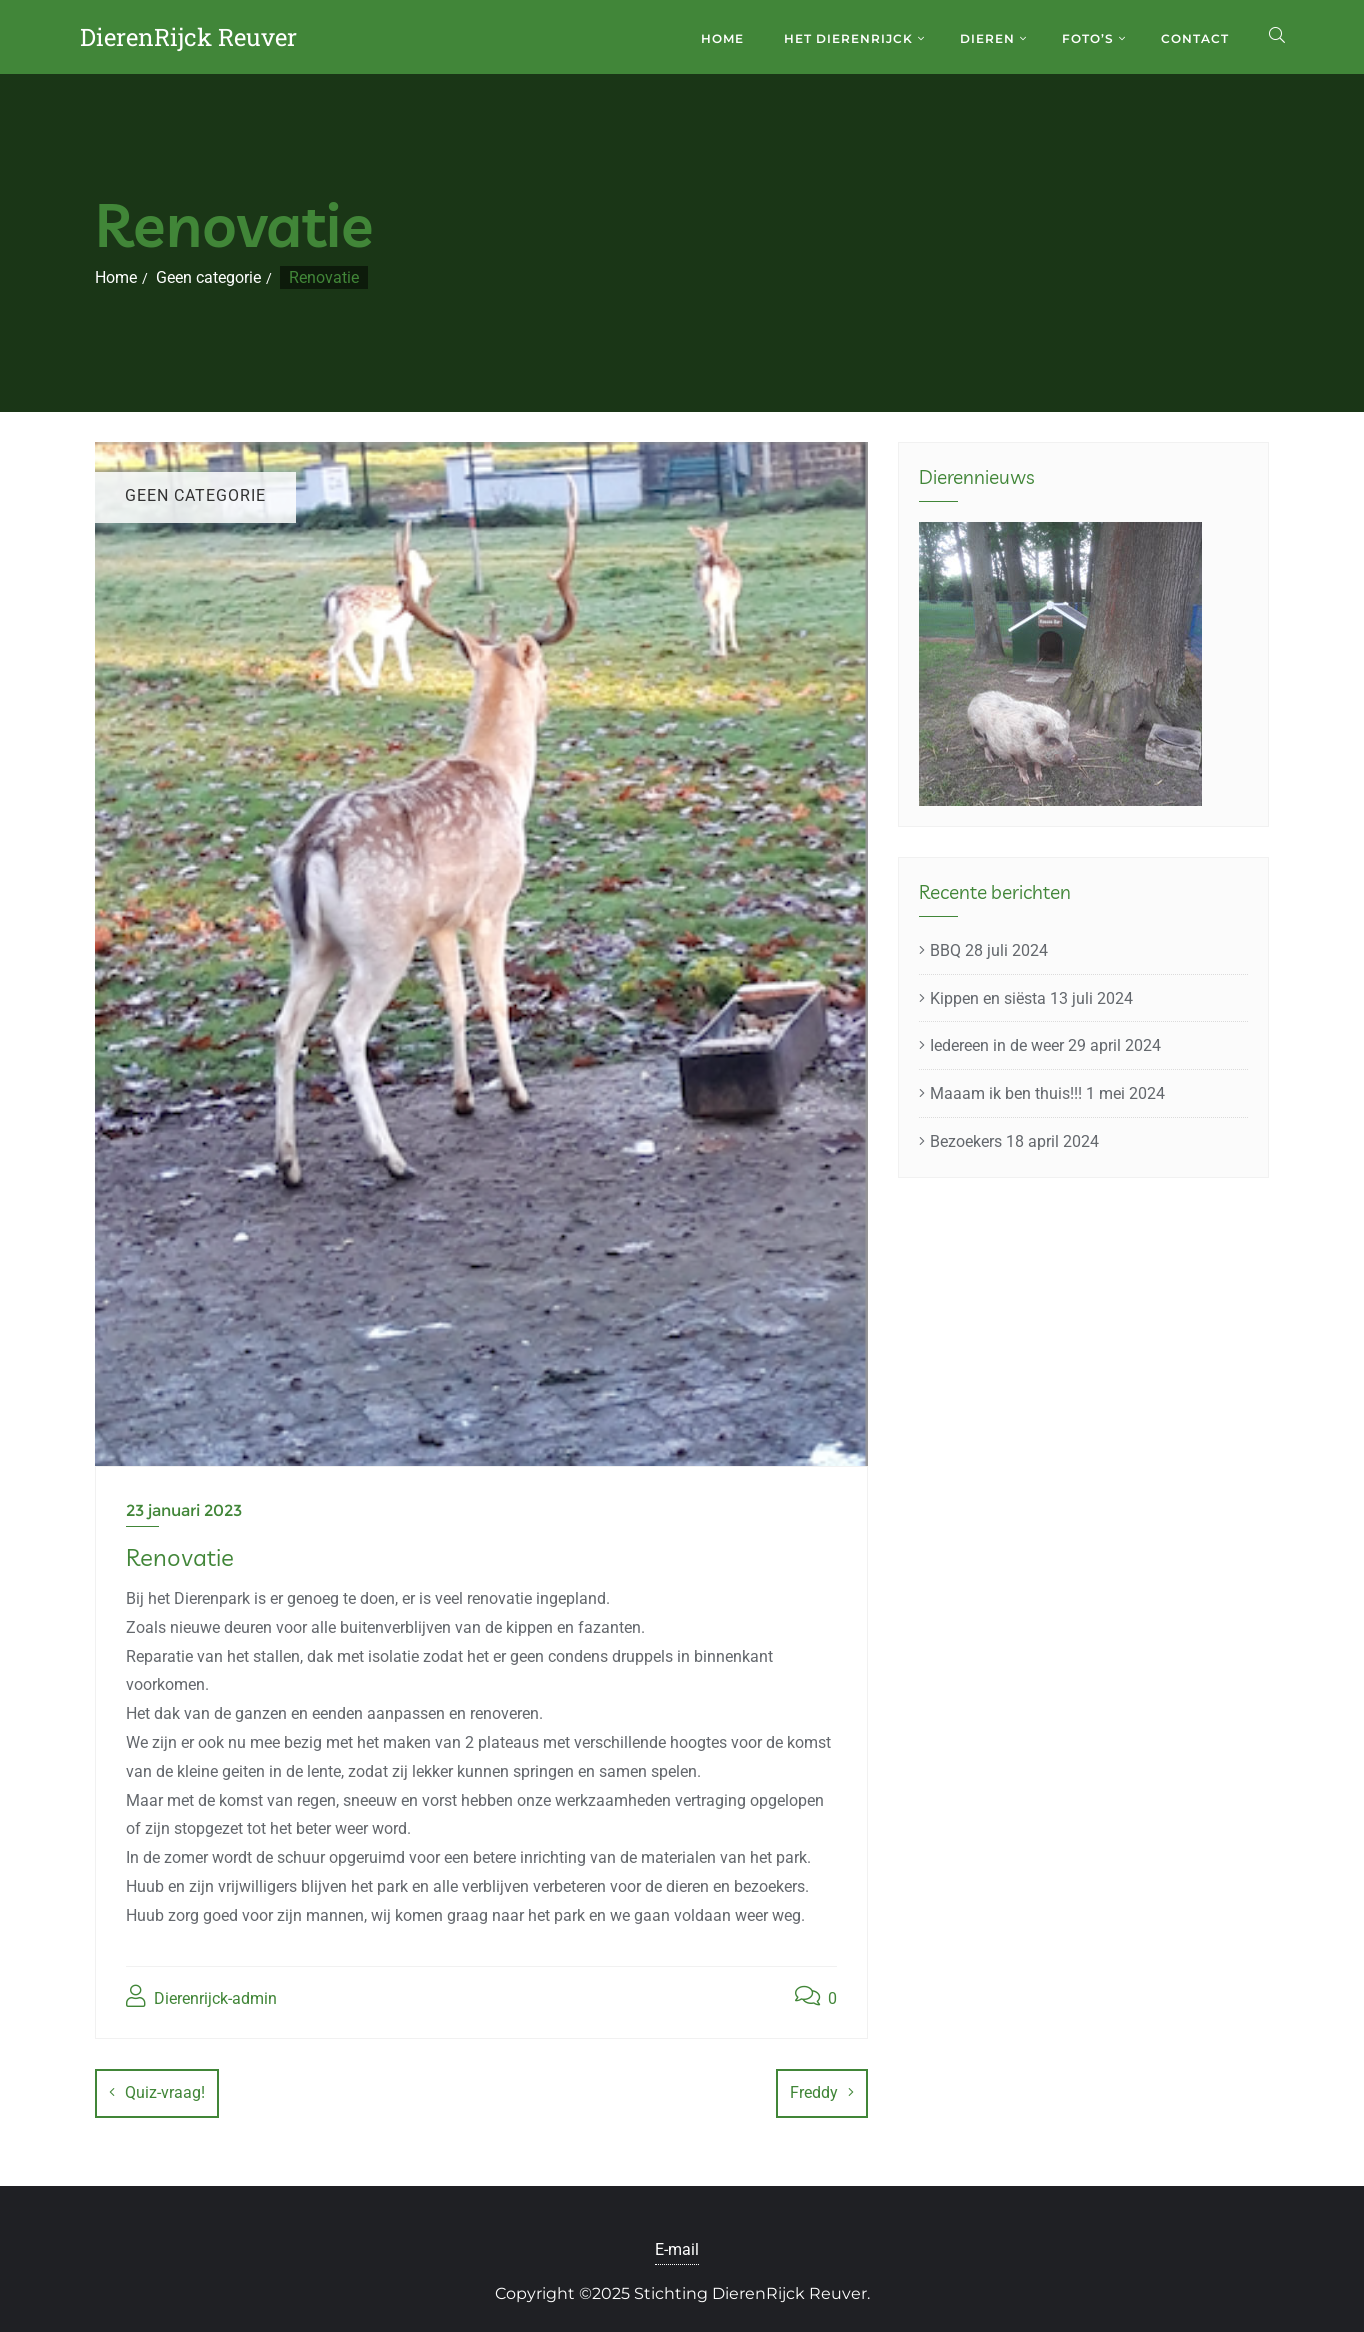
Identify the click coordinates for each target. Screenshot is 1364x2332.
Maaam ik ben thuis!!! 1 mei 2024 (1047, 1093)
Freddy (814, 2092)
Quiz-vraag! (165, 2092)
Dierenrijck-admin (201, 1997)
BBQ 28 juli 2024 (989, 950)
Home (116, 277)
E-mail (677, 2242)
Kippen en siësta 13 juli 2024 (1031, 998)
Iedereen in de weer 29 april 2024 (1045, 1045)
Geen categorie (208, 277)
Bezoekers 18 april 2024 (1014, 1141)
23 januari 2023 (184, 1510)
